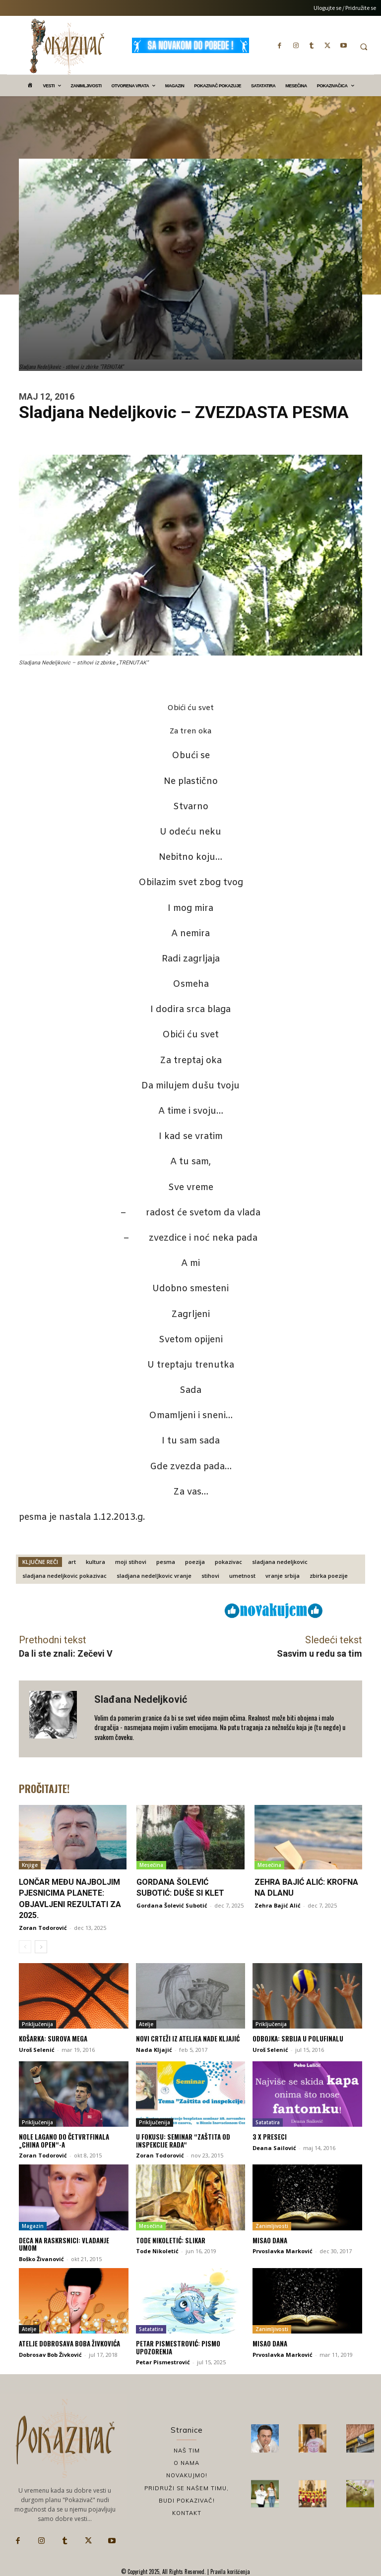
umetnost (242, 1575)
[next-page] (41, 1946)
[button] (363, 46)
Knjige (30, 1864)
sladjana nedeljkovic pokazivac (64, 1575)
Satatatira (267, 2122)
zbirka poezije (329, 1575)
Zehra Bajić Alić (277, 1905)
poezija (195, 1561)
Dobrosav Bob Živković (50, 2354)
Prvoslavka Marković (283, 2251)
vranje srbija (282, 1575)
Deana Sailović (274, 2148)
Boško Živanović (41, 2259)
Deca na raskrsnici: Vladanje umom (64, 2244)
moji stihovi (130, 1561)
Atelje (146, 2024)
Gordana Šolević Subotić (171, 1905)
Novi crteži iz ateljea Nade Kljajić (188, 2038)
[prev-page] (25, 1946)
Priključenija (37, 2024)
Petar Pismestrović (163, 2362)
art (72, 1561)
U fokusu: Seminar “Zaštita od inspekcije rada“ (183, 2141)
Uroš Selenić (37, 2049)
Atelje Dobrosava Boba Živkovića (69, 2343)
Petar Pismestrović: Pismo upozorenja (178, 2347)
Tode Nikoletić (157, 2251)
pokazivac (228, 1561)
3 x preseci (270, 2137)
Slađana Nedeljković (140, 1699)
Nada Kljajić (154, 2049)
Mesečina (151, 1864)
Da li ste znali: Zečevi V (66, 1653)
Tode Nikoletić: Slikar (170, 2240)
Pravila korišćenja (229, 2572)
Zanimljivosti (271, 2225)
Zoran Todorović (43, 1927)
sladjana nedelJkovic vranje (154, 1575)
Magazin (33, 2225)
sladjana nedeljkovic (280, 1561)
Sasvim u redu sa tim (319, 1653)
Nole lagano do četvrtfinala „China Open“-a (64, 2141)
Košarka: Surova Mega (53, 2038)
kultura (95, 1561)
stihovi (210, 1575)
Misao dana (270, 2240)
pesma (165, 1561)
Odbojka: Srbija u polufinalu (298, 2038)
